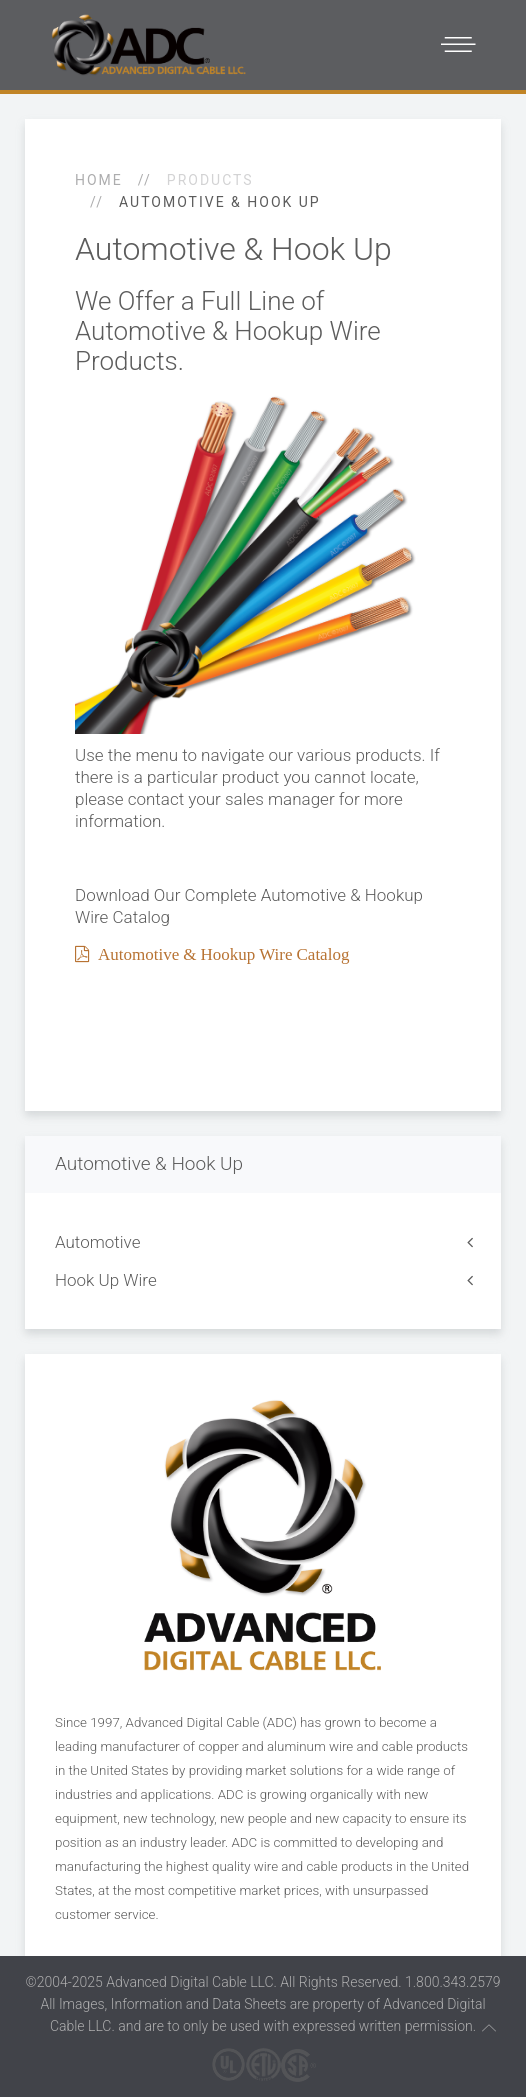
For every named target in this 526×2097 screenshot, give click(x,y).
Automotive (97, 1242)
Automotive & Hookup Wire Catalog (219, 953)
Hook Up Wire (106, 1280)
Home (99, 180)
